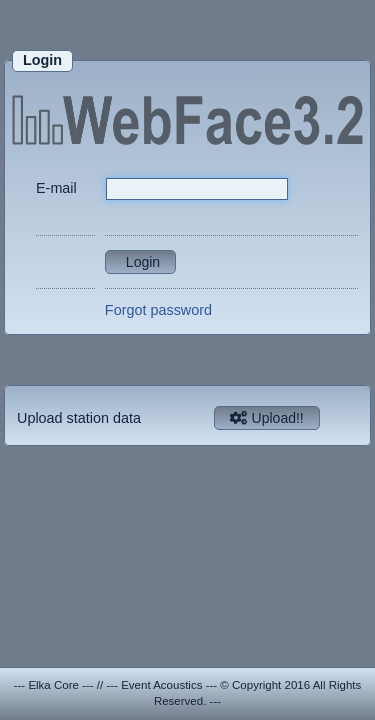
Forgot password (158, 310)
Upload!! (267, 418)
